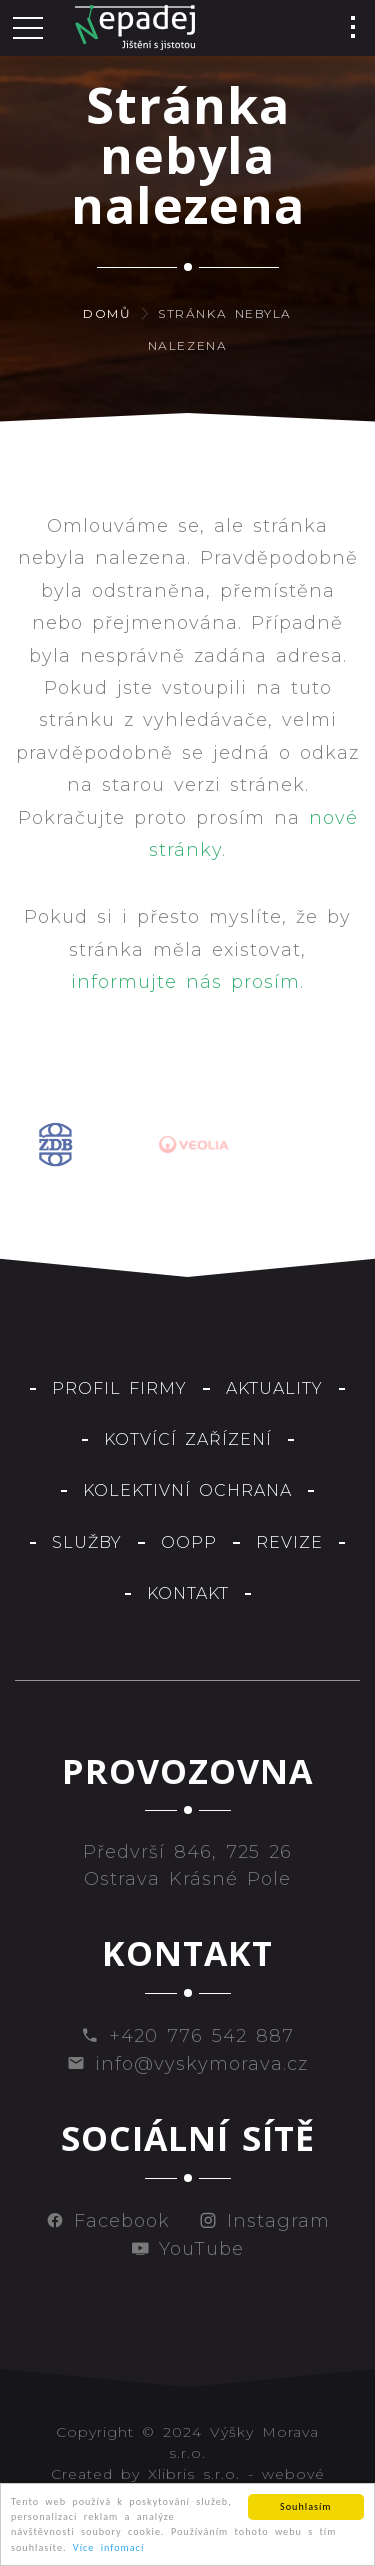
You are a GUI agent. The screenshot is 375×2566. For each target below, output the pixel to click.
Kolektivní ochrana (187, 1490)
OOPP (189, 1542)
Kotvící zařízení (188, 1439)
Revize (289, 1542)
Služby (87, 1542)
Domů (107, 313)
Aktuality (274, 1388)
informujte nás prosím (185, 982)
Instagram (264, 2221)
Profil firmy (119, 1388)
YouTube (187, 2249)
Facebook (108, 2221)
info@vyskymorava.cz (187, 2064)
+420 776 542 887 (187, 2036)
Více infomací (108, 2548)
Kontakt (188, 1593)
